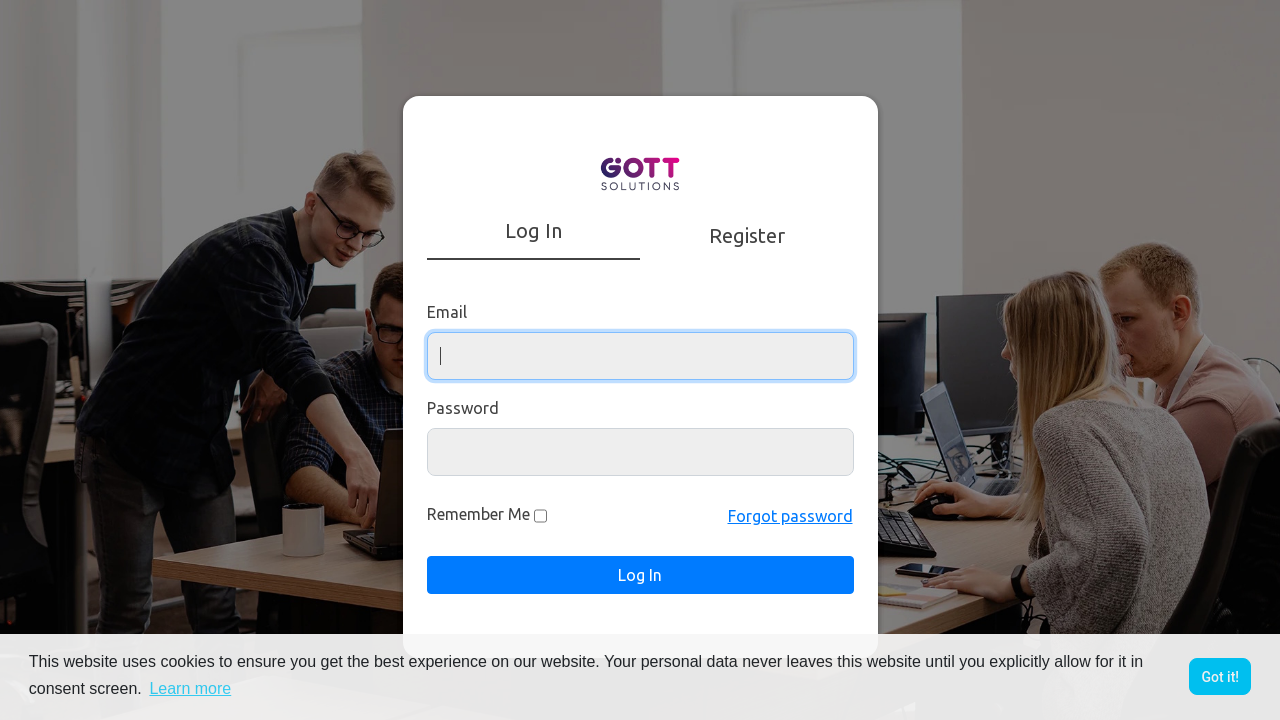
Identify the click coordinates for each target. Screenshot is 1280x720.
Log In (640, 575)
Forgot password (790, 516)
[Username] (640, 356)
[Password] (640, 452)
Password (463, 408)
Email (447, 312)
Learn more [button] (190, 688)
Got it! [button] (1220, 677)
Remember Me (478, 514)
